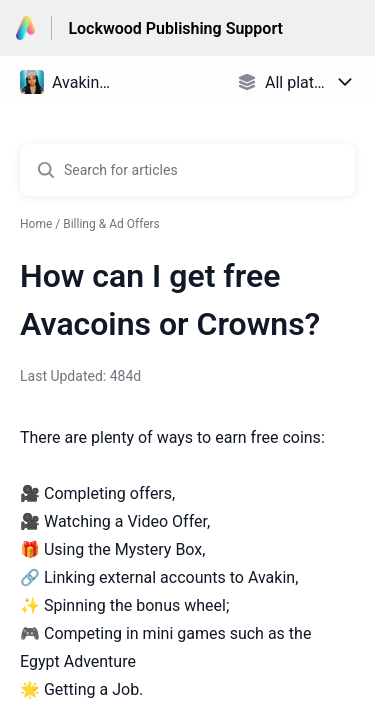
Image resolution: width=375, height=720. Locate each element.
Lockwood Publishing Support (175, 28)
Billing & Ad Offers (111, 224)
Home (36, 224)
